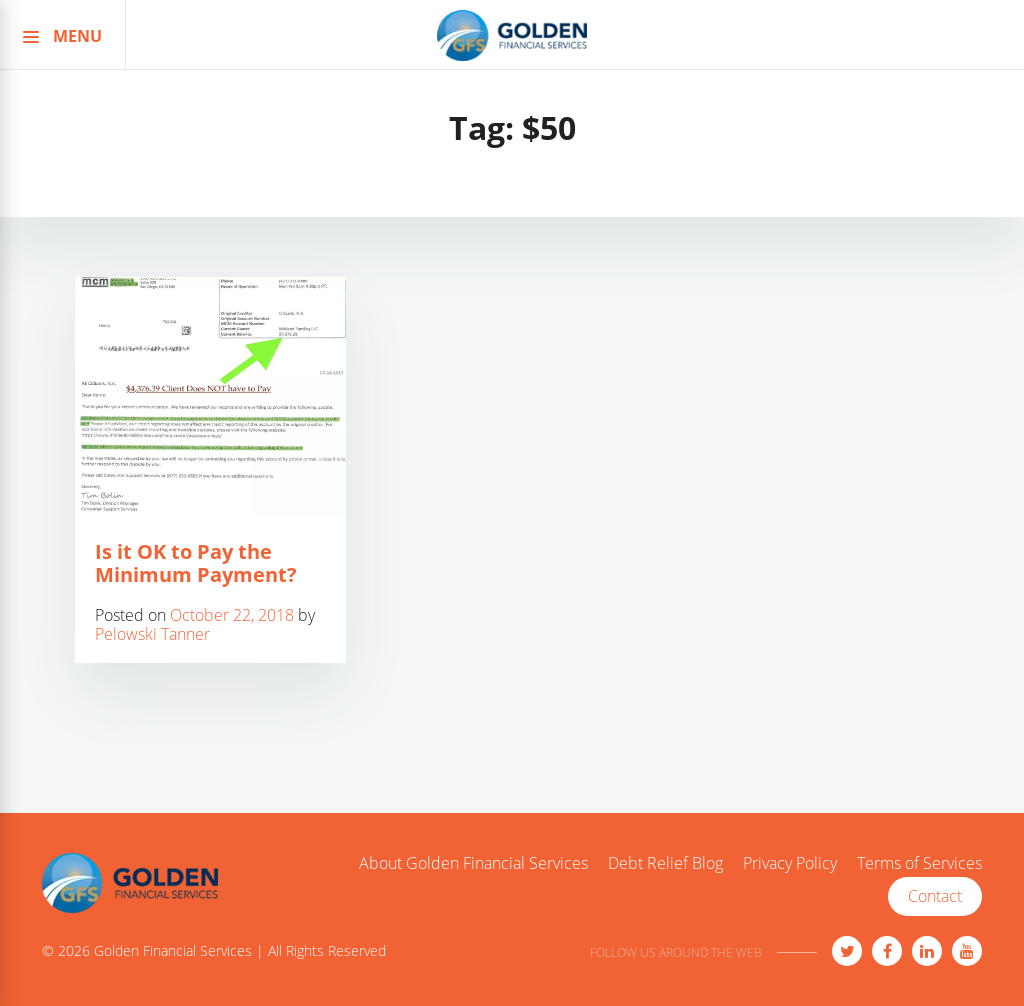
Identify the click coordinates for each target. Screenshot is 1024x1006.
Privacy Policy (790, 864)
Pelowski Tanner (152, 634)
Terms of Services (919, 864)
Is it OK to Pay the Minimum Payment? (196, 563)
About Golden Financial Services (473, 864)
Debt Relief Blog (665, 864)
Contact (935, 896)
